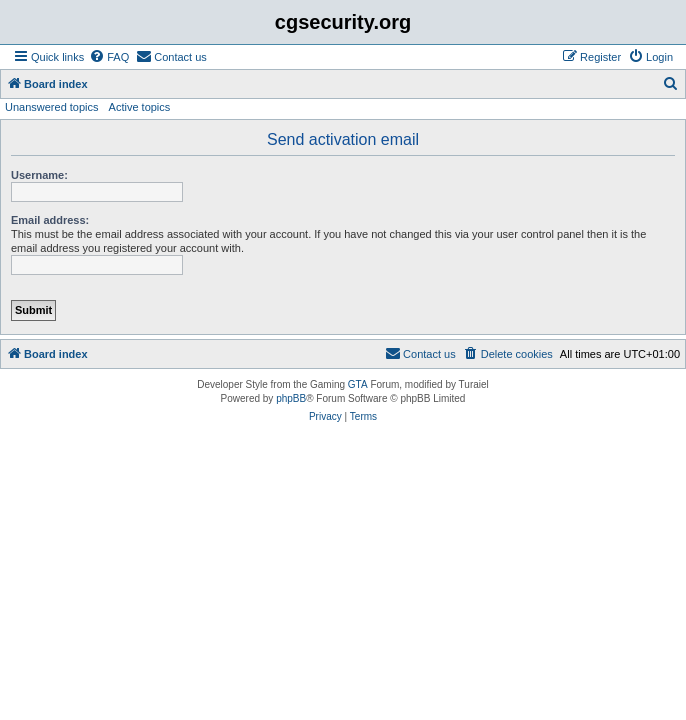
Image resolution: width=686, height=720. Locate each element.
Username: (39, 175)
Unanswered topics (52, 107)
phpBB (291, 398)
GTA (358, 384)
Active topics (140, 107)
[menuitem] (109, 57)
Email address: (50, 220)
